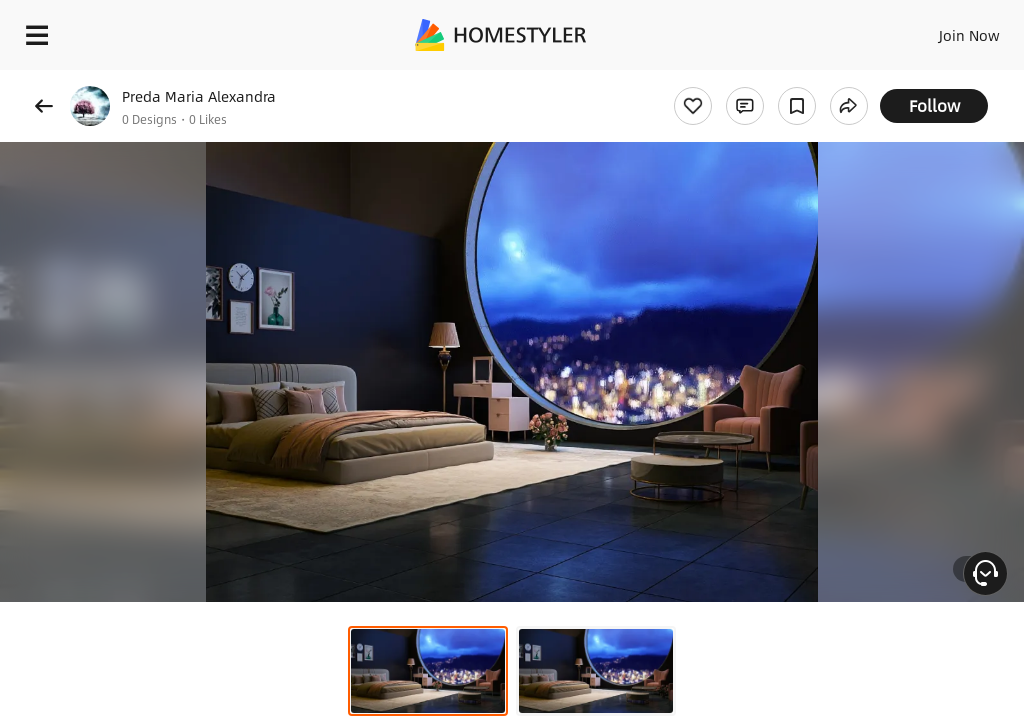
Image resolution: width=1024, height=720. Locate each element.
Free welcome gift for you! (768, 80)
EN (943, 30)
